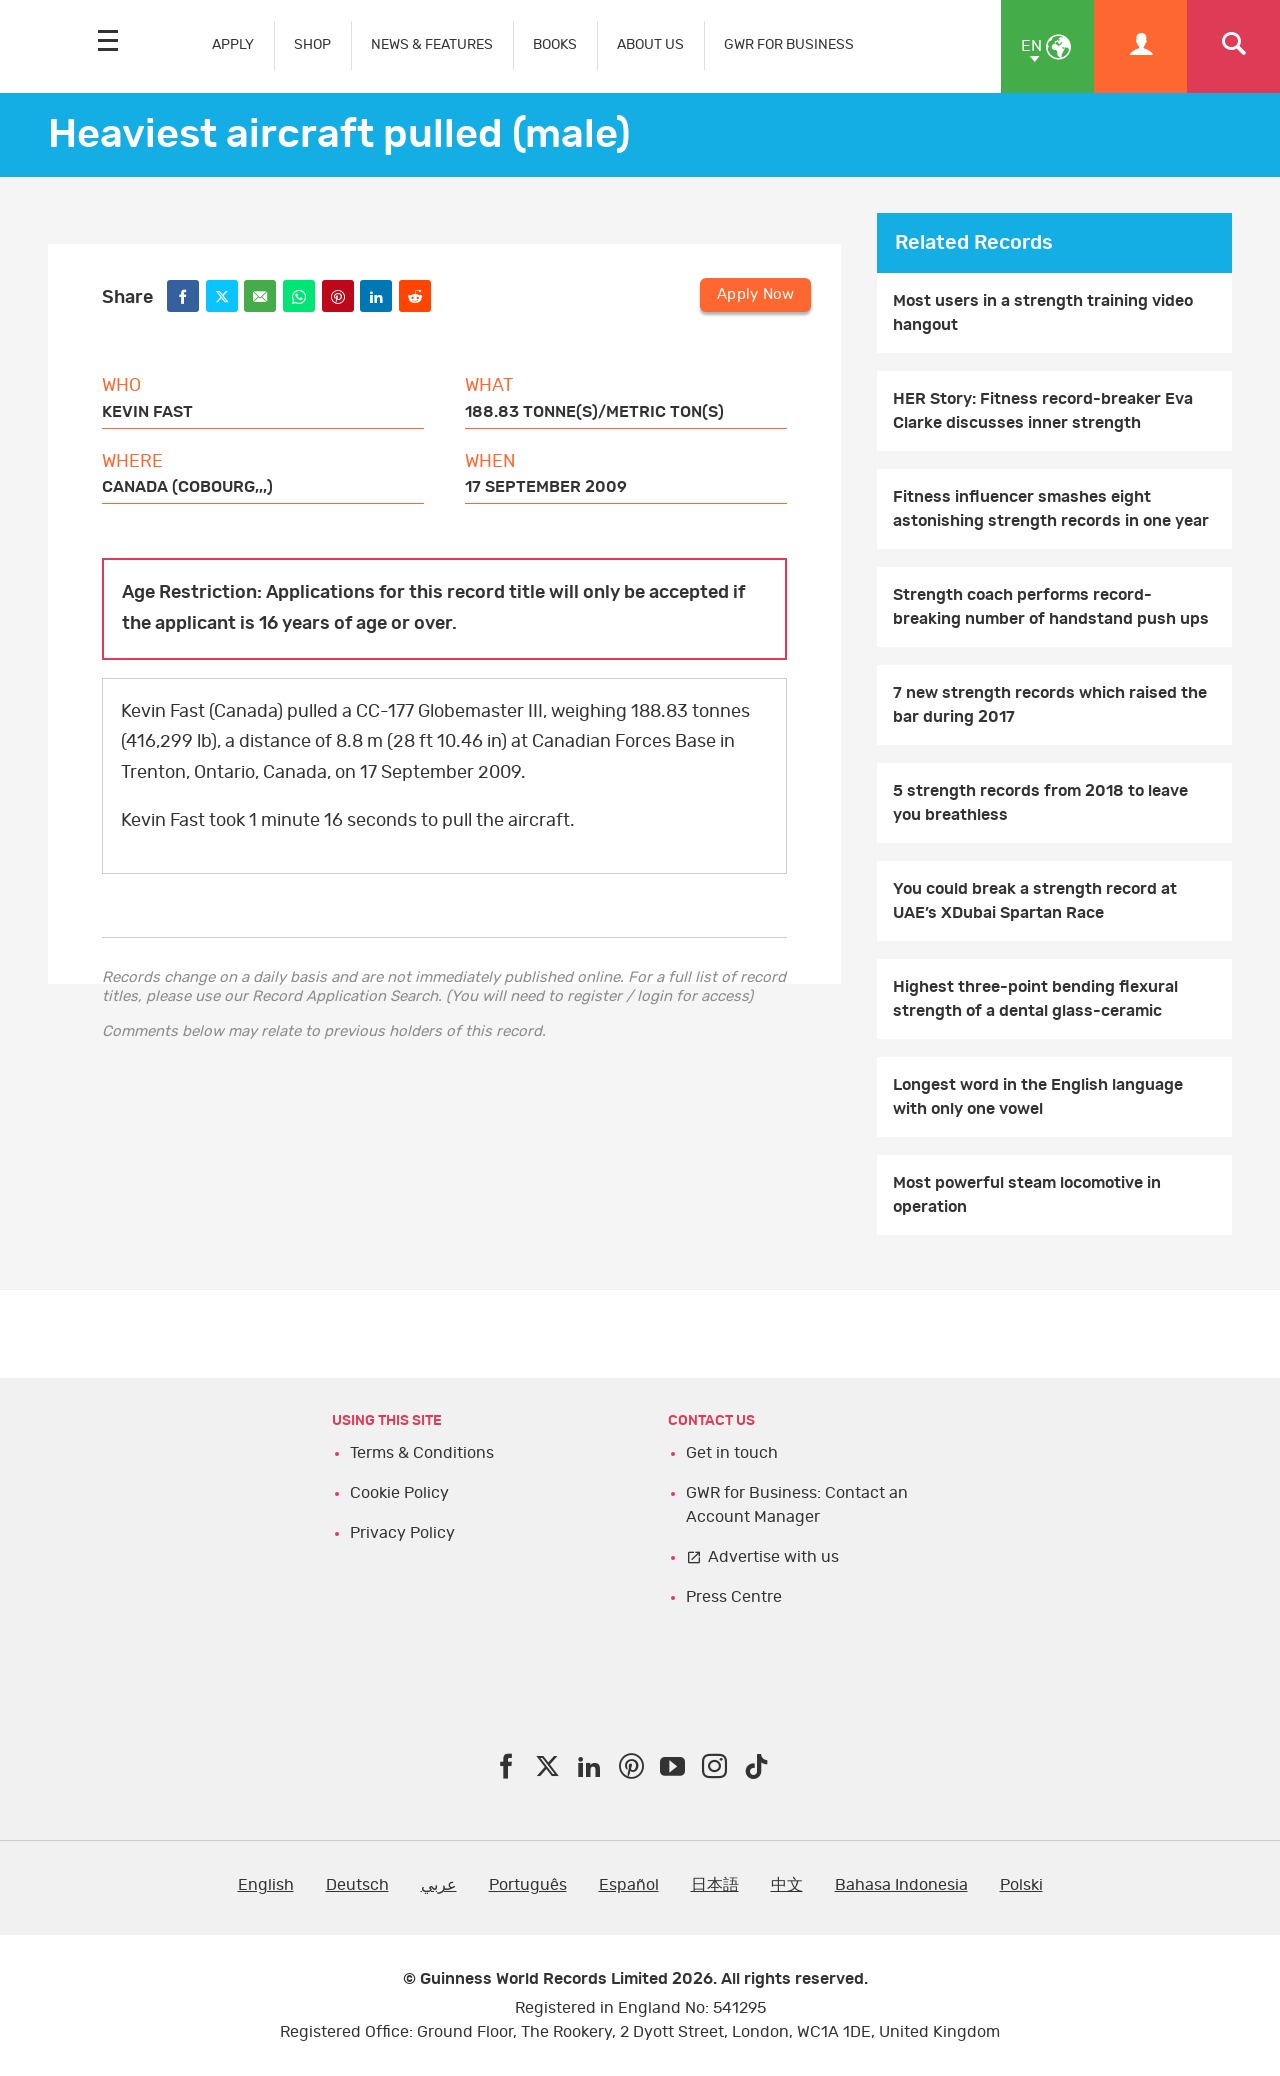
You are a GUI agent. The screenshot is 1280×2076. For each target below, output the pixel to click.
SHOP (312, 44)
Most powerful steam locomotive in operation (1027, 1195)
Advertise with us (773, 1557)
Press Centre (734, 1597)
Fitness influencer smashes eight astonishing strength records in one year (1051, 509)
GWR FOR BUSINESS (789, 44)
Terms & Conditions (422, 1453)
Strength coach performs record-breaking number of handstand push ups (1051, 607)
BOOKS (555, 44)
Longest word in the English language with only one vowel (1038, 1097)
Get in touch (732, 1453)
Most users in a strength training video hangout (1043, 313)
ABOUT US (650, 44)
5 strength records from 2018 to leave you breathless (1040, 803)
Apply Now (755, 294)
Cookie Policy (399, 1493)
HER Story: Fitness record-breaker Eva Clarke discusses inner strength (1043, 411)
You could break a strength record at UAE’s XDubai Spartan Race (1035, 901)
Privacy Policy (402, 1533)
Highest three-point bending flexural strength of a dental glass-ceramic (1035, 999)
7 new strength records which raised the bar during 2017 (1050, 705)
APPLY (233, 44)
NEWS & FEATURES (432, 44)
